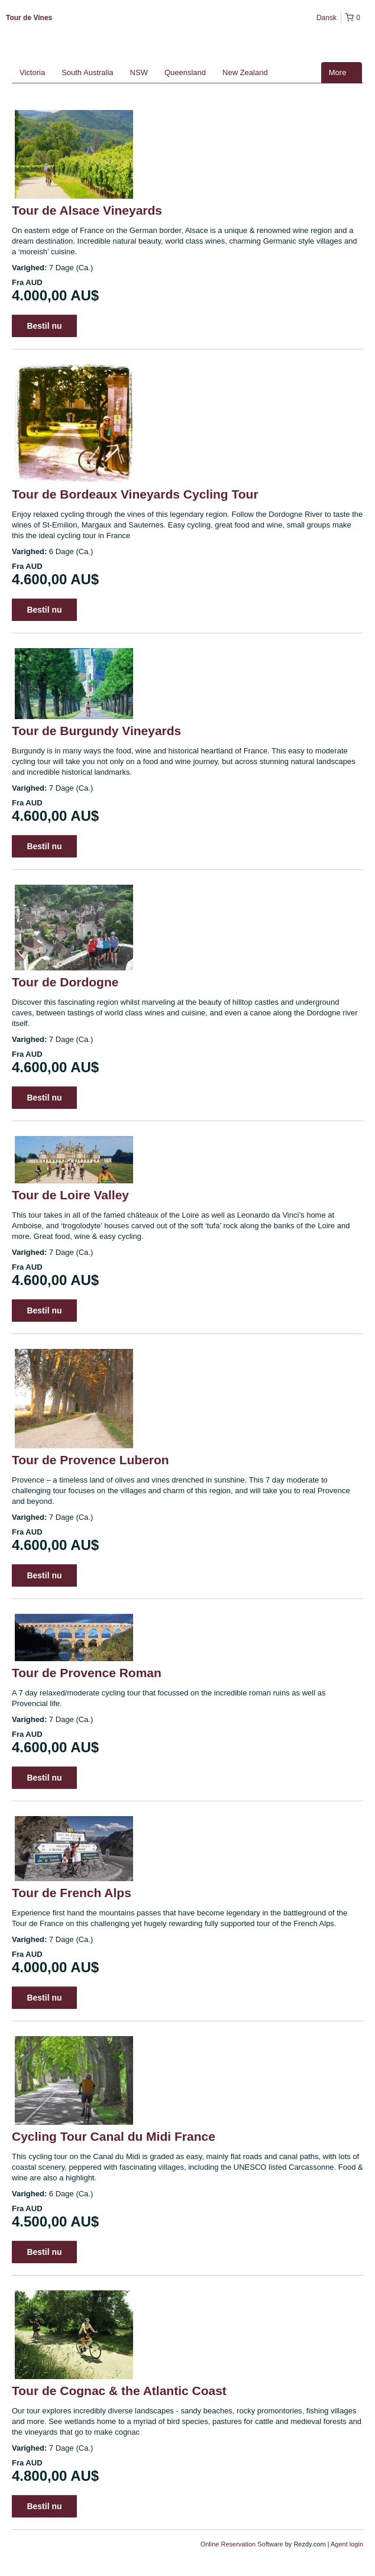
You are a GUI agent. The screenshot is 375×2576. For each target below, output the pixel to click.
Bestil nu (44, 326)
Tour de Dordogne (65, 982)
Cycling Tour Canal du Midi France (113, 2136)
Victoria (32, 72)
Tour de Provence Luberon (90, 1460)
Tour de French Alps (71, 1892)
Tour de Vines (29, 18)
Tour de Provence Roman (86, 1672)
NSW (139, 72)
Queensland (185, 72)
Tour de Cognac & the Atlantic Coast (119, 2390)
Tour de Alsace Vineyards (87, 210)
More (341, 72)
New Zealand (245, 72)
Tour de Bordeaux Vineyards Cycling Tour (135, 494)
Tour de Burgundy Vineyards (96, 730)
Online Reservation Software (242, 2544)
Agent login (347, 2544)
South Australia (87, 72)
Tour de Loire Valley (70, 1195)
